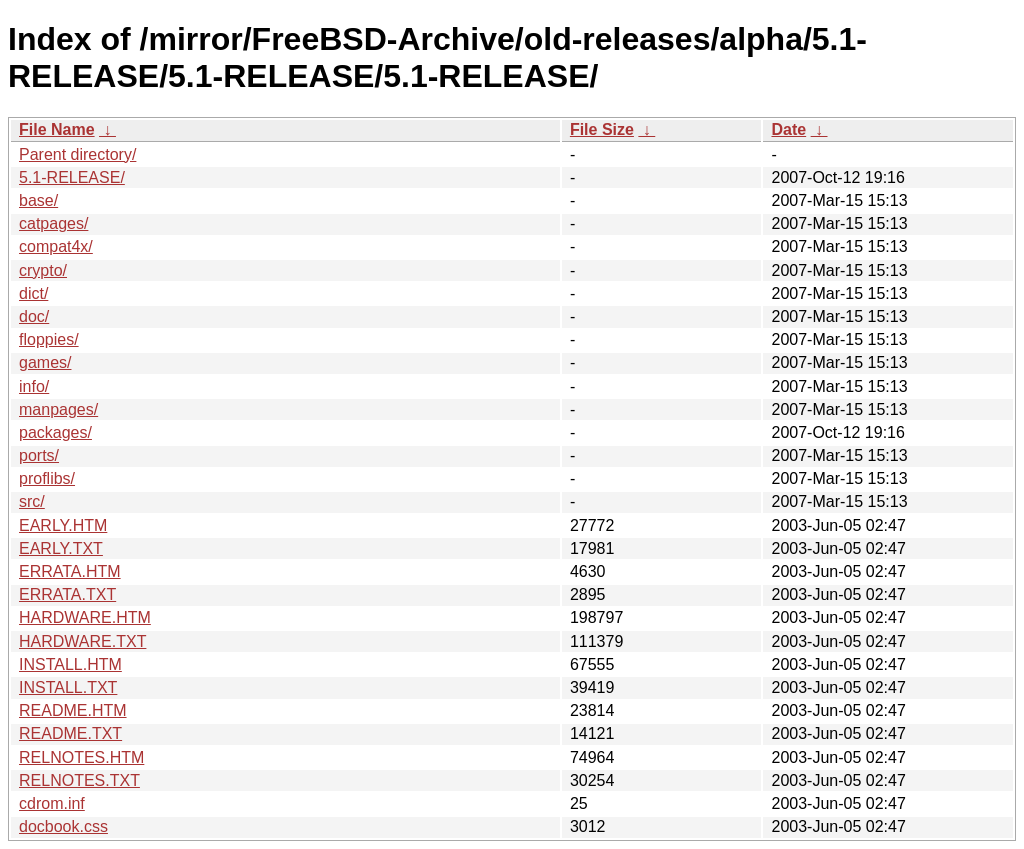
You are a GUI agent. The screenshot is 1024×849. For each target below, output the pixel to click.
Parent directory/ (77, 154)
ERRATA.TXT (67, 594)
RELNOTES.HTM (81, 757)
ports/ (39, 455)
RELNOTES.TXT (79, 780)
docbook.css (63, 826)
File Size (602, 129)
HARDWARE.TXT (82, 641)
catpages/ (53, 223)
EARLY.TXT (61, 548)
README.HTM (73, 710)
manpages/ (58, 409)
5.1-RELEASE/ (72, 177)
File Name (57, 129)
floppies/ (49, 339)
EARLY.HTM (63, 525)
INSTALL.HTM (70, 664)
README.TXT (70, 733)
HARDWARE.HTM (85, 617)
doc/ (34, 316)
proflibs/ (47, 478)
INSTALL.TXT (68, 687)
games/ (45, 362)
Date (788, 129)
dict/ (33, 293)
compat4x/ (56, 246)
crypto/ (43, 270)
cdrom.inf (52, 803)
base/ (38, 200)
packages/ (55, 432)
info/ (34, 386)
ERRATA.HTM (70, 571)
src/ (32, 501)
